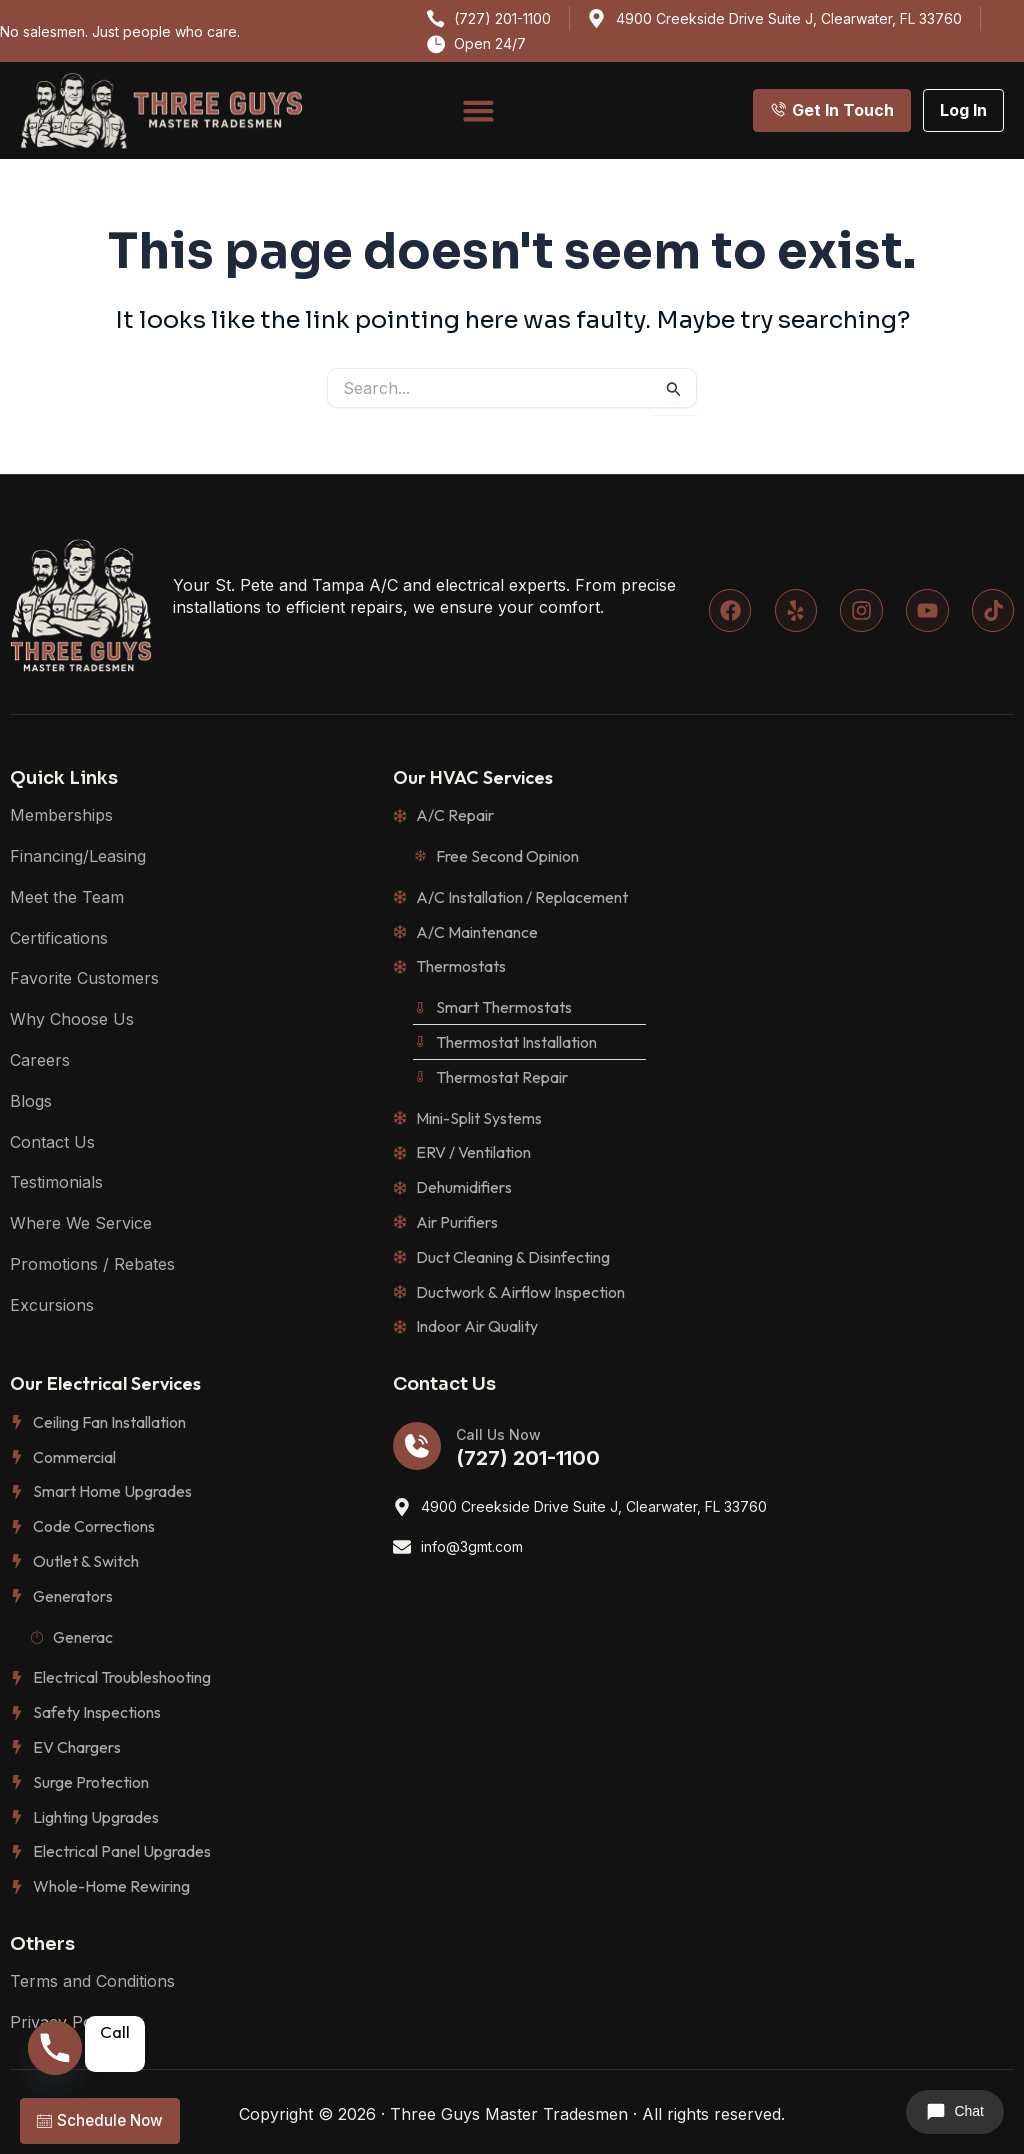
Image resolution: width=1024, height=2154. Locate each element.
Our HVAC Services (473, 777)
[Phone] (56, 2052)
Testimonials (56, 1182)
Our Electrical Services (105, 1383)
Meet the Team (67, 897)
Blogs (31, 1101)
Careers (40, 1060)
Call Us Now (498, 1434)
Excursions (52, 1305)
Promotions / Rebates (92, 1264)
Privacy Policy (64, 2022)
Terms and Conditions (92, 1981)
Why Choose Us (72, 1019)
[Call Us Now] (417, 1446)
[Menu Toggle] (478, 110)
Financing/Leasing (78, 856)
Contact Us (52, 1142)
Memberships (61, 815)
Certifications (59, 938)
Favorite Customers (84, 978)
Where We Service (81, 1223)
